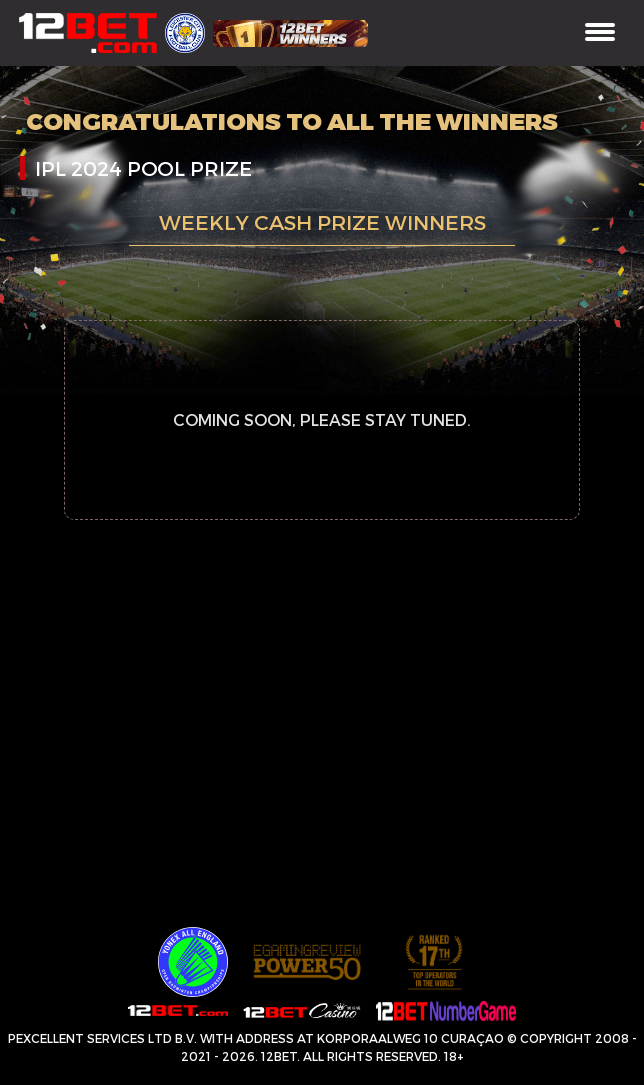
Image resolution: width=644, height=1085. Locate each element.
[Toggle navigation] (600, 33)
